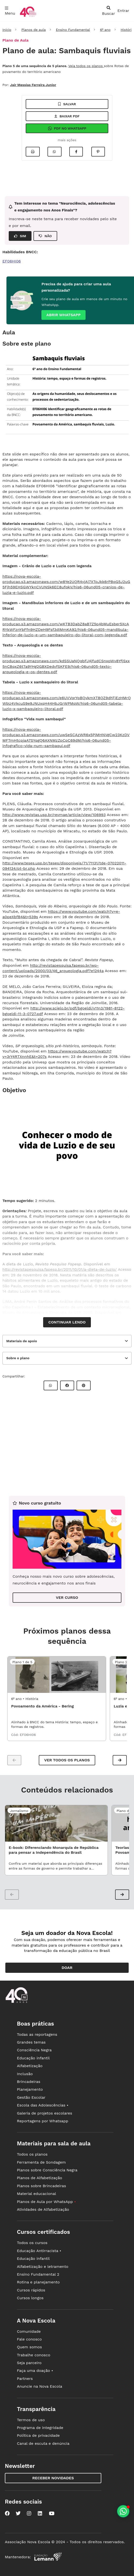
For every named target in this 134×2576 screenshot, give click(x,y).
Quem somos (29, 2347)
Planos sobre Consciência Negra (47, 2170)
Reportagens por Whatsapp (42, 2121)
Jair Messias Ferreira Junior (33, 85)
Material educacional (36, 2193)
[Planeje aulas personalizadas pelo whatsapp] (123, 2511)
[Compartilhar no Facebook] (76, 152)
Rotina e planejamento (38, 2282)
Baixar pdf (67, 116)
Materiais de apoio (21, 1341)
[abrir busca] (108, 10)
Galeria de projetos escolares (44, 2113)
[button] (120, 1760)
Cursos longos (30, 2298)
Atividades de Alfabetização (43, 2209)
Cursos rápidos (31, 2290)
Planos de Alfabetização (39, 2178)
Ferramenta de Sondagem (41, 2162)
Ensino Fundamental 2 (38, 2274)
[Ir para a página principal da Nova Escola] (28, 16)
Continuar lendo (67, 1322)
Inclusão (25, 2073)
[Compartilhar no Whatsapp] (54, 152)
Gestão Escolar (31, 2097)
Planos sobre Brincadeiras (41, 2186)
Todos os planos (32, 2154)
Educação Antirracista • (39, 2250)
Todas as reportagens (37, 2034)
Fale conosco (29, 2339)
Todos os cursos (32, 2242)
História (127, 30)
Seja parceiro (29, 2362)
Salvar (67, 104)
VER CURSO (67, 1597)
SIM (20, 236)
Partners (25, 2378)
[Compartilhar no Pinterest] (98, 152)
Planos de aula (33, 30)
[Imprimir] (33, 152)
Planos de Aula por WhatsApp (46, 2201)
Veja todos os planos (86, 66)
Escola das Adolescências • (42, 2105)
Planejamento (30, 2089)
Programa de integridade (40, 2427)
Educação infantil (33, 2058)
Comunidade (29, 2331)
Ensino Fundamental (73, 30)
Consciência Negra (34, 2050)
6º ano (105, 30)
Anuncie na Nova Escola (39, 2386)
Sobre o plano (17, 1358)
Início (6, 30)
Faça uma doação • (35, 2370)
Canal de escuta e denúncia (43, 2443)
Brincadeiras (28, 2081)
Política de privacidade (38, 2435)
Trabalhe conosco (33, 2355)
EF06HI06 (11, 261)
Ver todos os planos (67, 1760)
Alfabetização (30, 2065)
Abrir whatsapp (63, 315)
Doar (67, 1967)
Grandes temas (31, 2042)
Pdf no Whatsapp (67, 128)
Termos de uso (31, 2420)
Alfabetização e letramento (42, 2266)
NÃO (45, 236)
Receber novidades (53, 2478)
